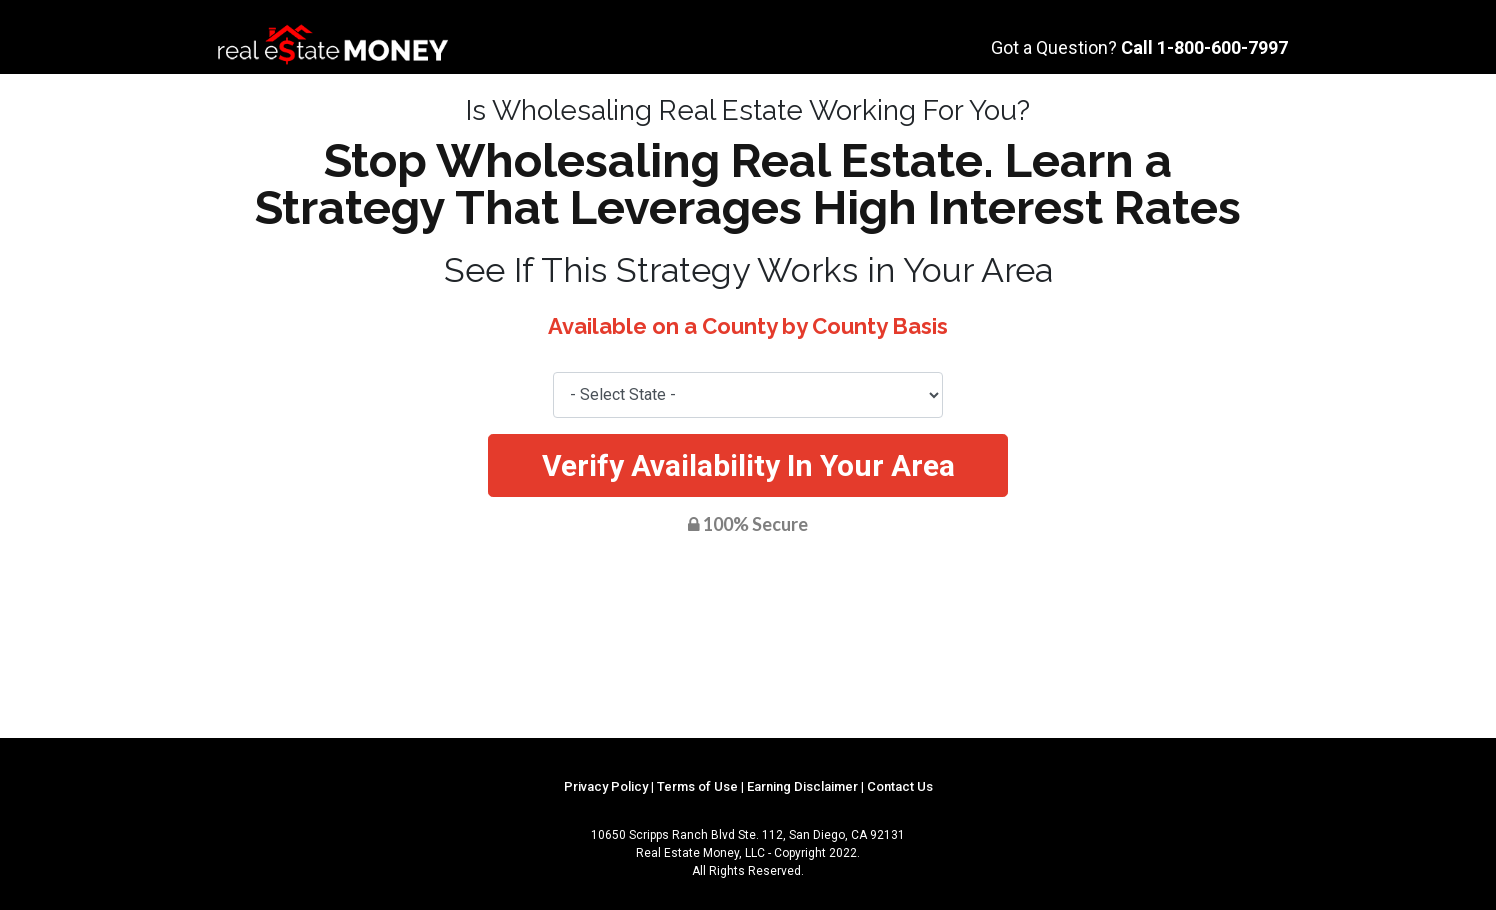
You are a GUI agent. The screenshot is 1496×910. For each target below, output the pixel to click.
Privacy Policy (606, 786)
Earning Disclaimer (802, 786)
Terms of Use (697, 786)
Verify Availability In (748, 465)
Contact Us (900, 786)
